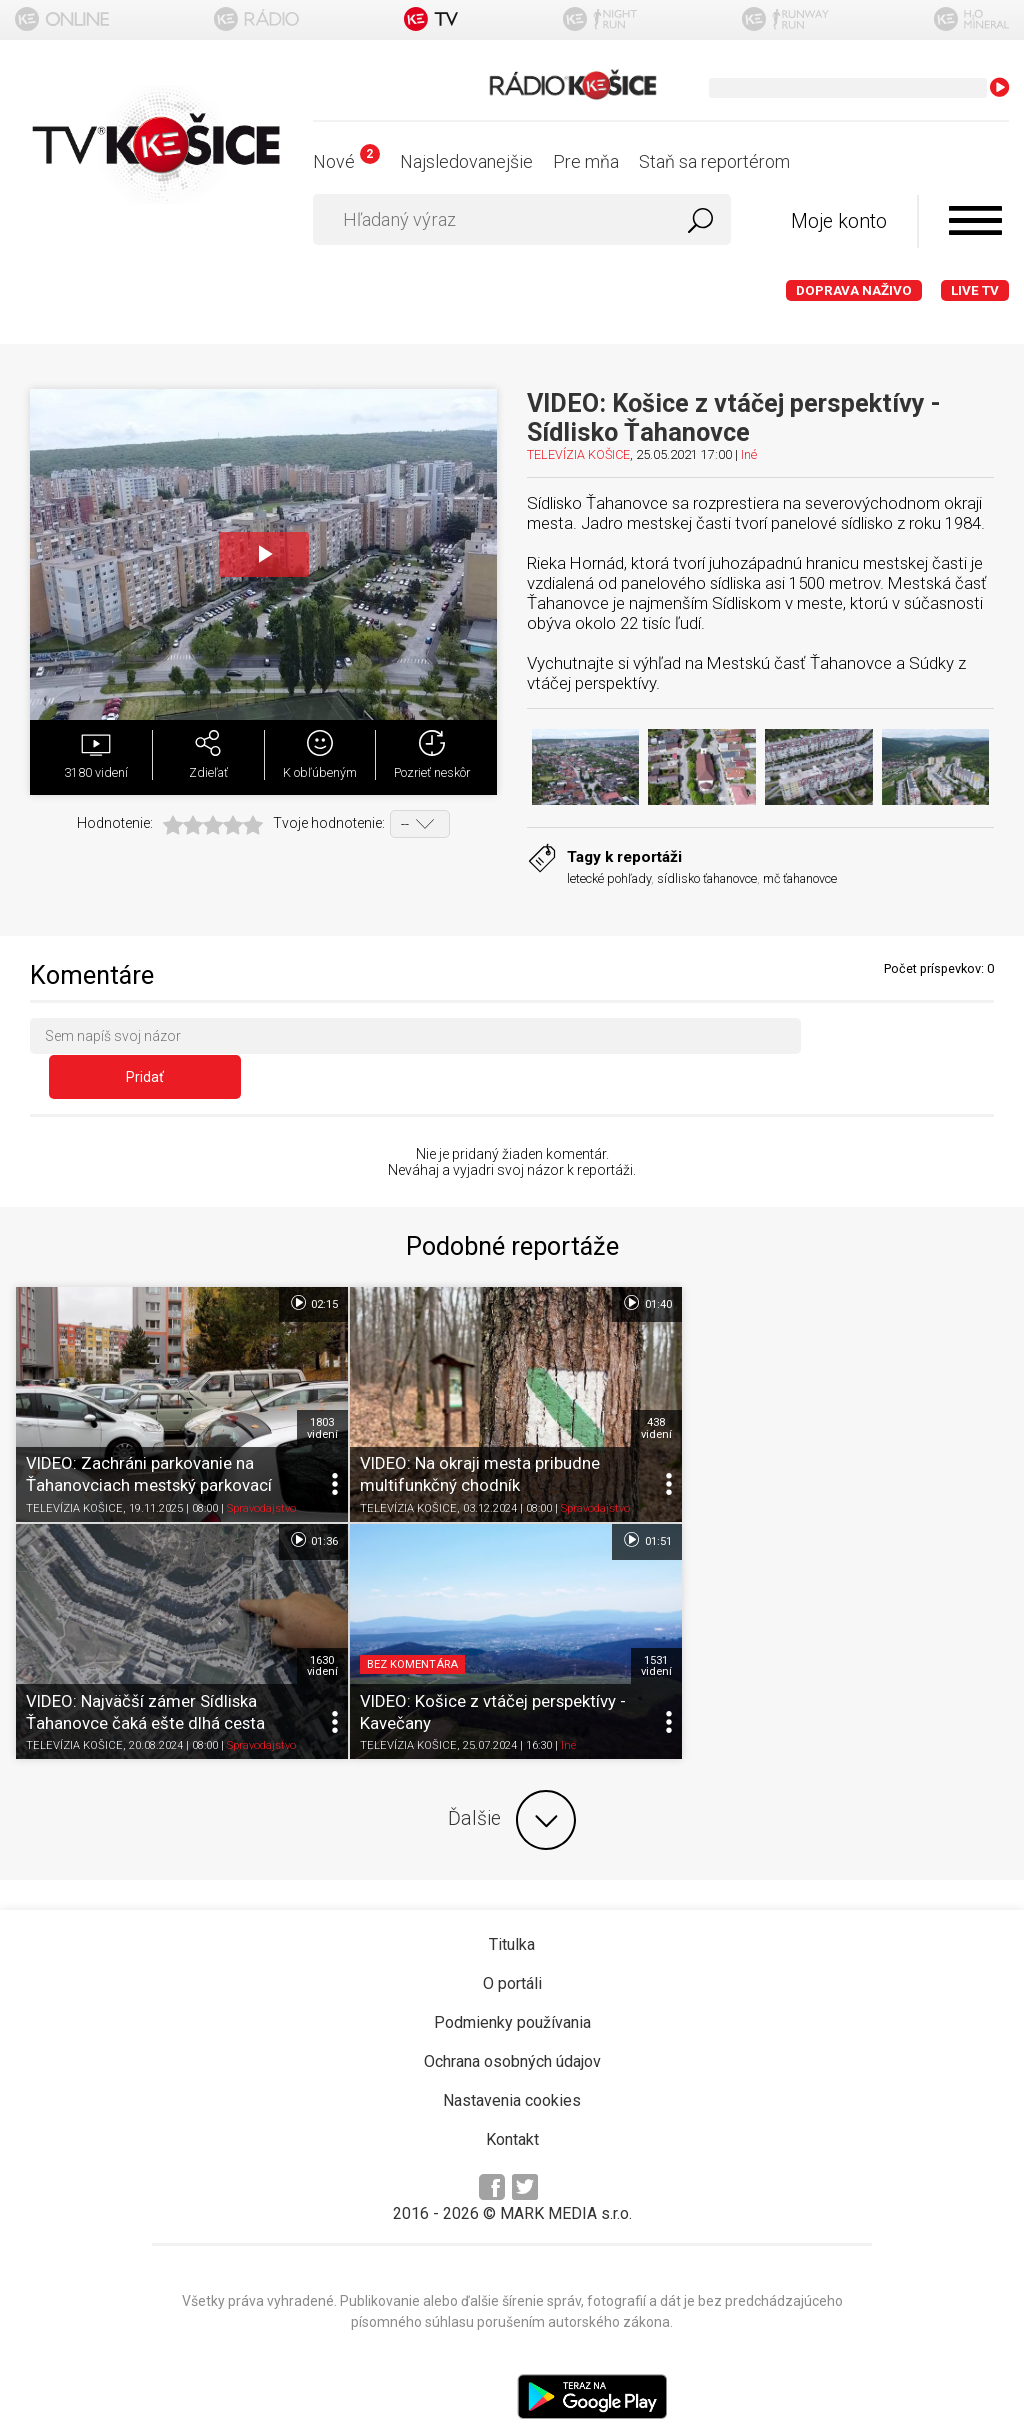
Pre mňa (586, 161)
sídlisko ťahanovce (707, 878)
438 (651, 1391)
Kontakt (512, 2099)
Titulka (512, 1904)
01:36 (973, 1266)
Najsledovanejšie (466, 161)
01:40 (641, 1266)
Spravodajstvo (261, 1470)
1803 (319, 1391)
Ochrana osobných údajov (512, 2021)
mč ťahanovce (800, 878)
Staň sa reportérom (714, 161)
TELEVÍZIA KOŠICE (578, 454)
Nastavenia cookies (512, 2060)
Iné (749, 454)
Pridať (907, 1040)
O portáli (512, 1943)
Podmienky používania (512, 1982)
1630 (982, 1391)
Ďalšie (512, 1780)
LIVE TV (975, 290)
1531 (319, 1626)
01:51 (310, 1502)
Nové (346, 161)
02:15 (310, 1266)
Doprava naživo (854, 290)
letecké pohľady (609, 878)
